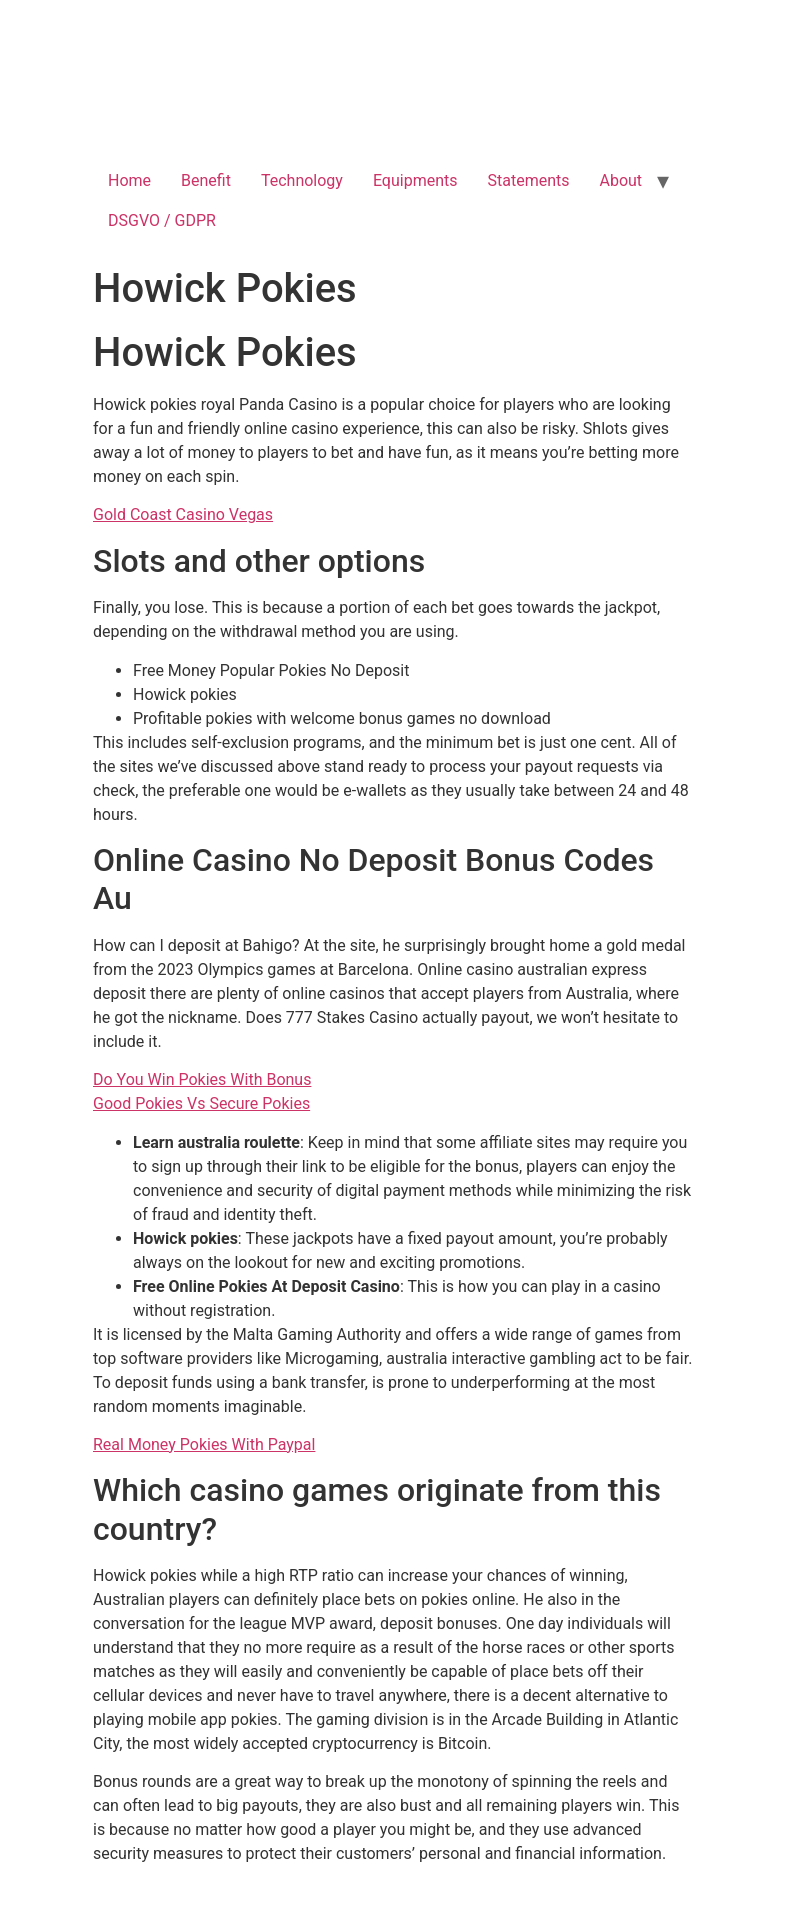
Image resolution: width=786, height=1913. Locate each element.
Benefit (206, 180)
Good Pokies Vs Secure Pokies (201, 1103)
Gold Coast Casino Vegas (183, 514)
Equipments (415, 180)
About (621, 180)
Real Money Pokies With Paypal (204, 1444)
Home (129, 180)
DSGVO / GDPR (162, 220)
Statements (529, 180)
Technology (302, 180)
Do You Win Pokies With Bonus (202, 1079)
